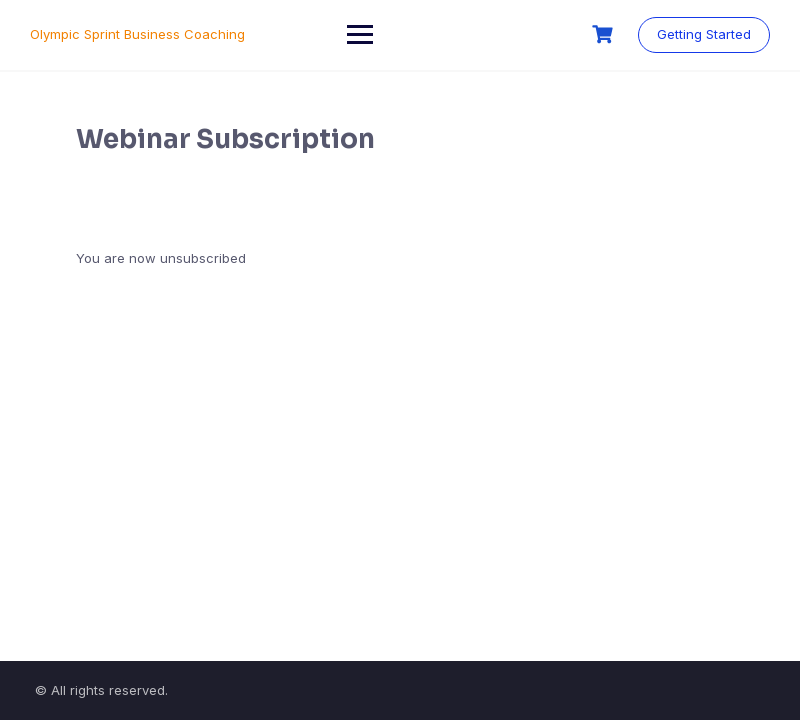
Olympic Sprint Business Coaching (137, 34)
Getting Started (704, 34)
